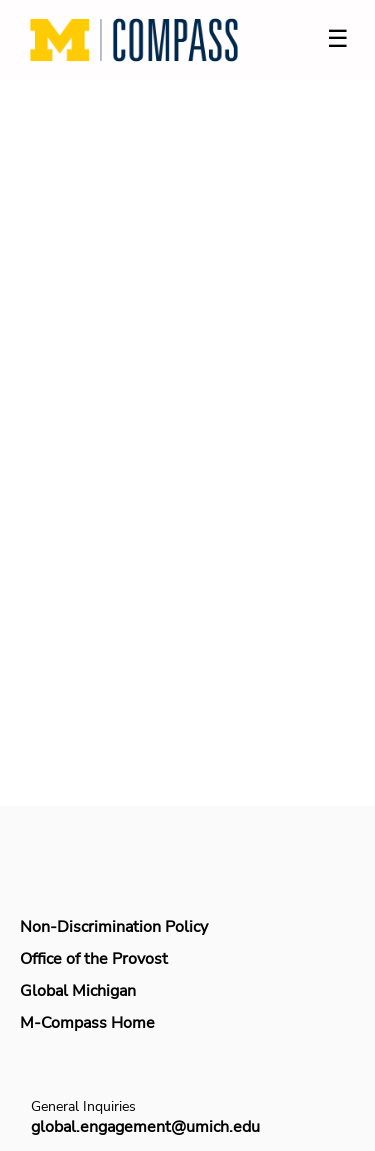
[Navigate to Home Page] (134, 40)
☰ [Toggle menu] (338, 38)
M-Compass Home (87, 1023)
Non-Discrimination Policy (114, 927)
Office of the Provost (94, 959)
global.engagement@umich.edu (145, 1127)
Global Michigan (78, 991)
